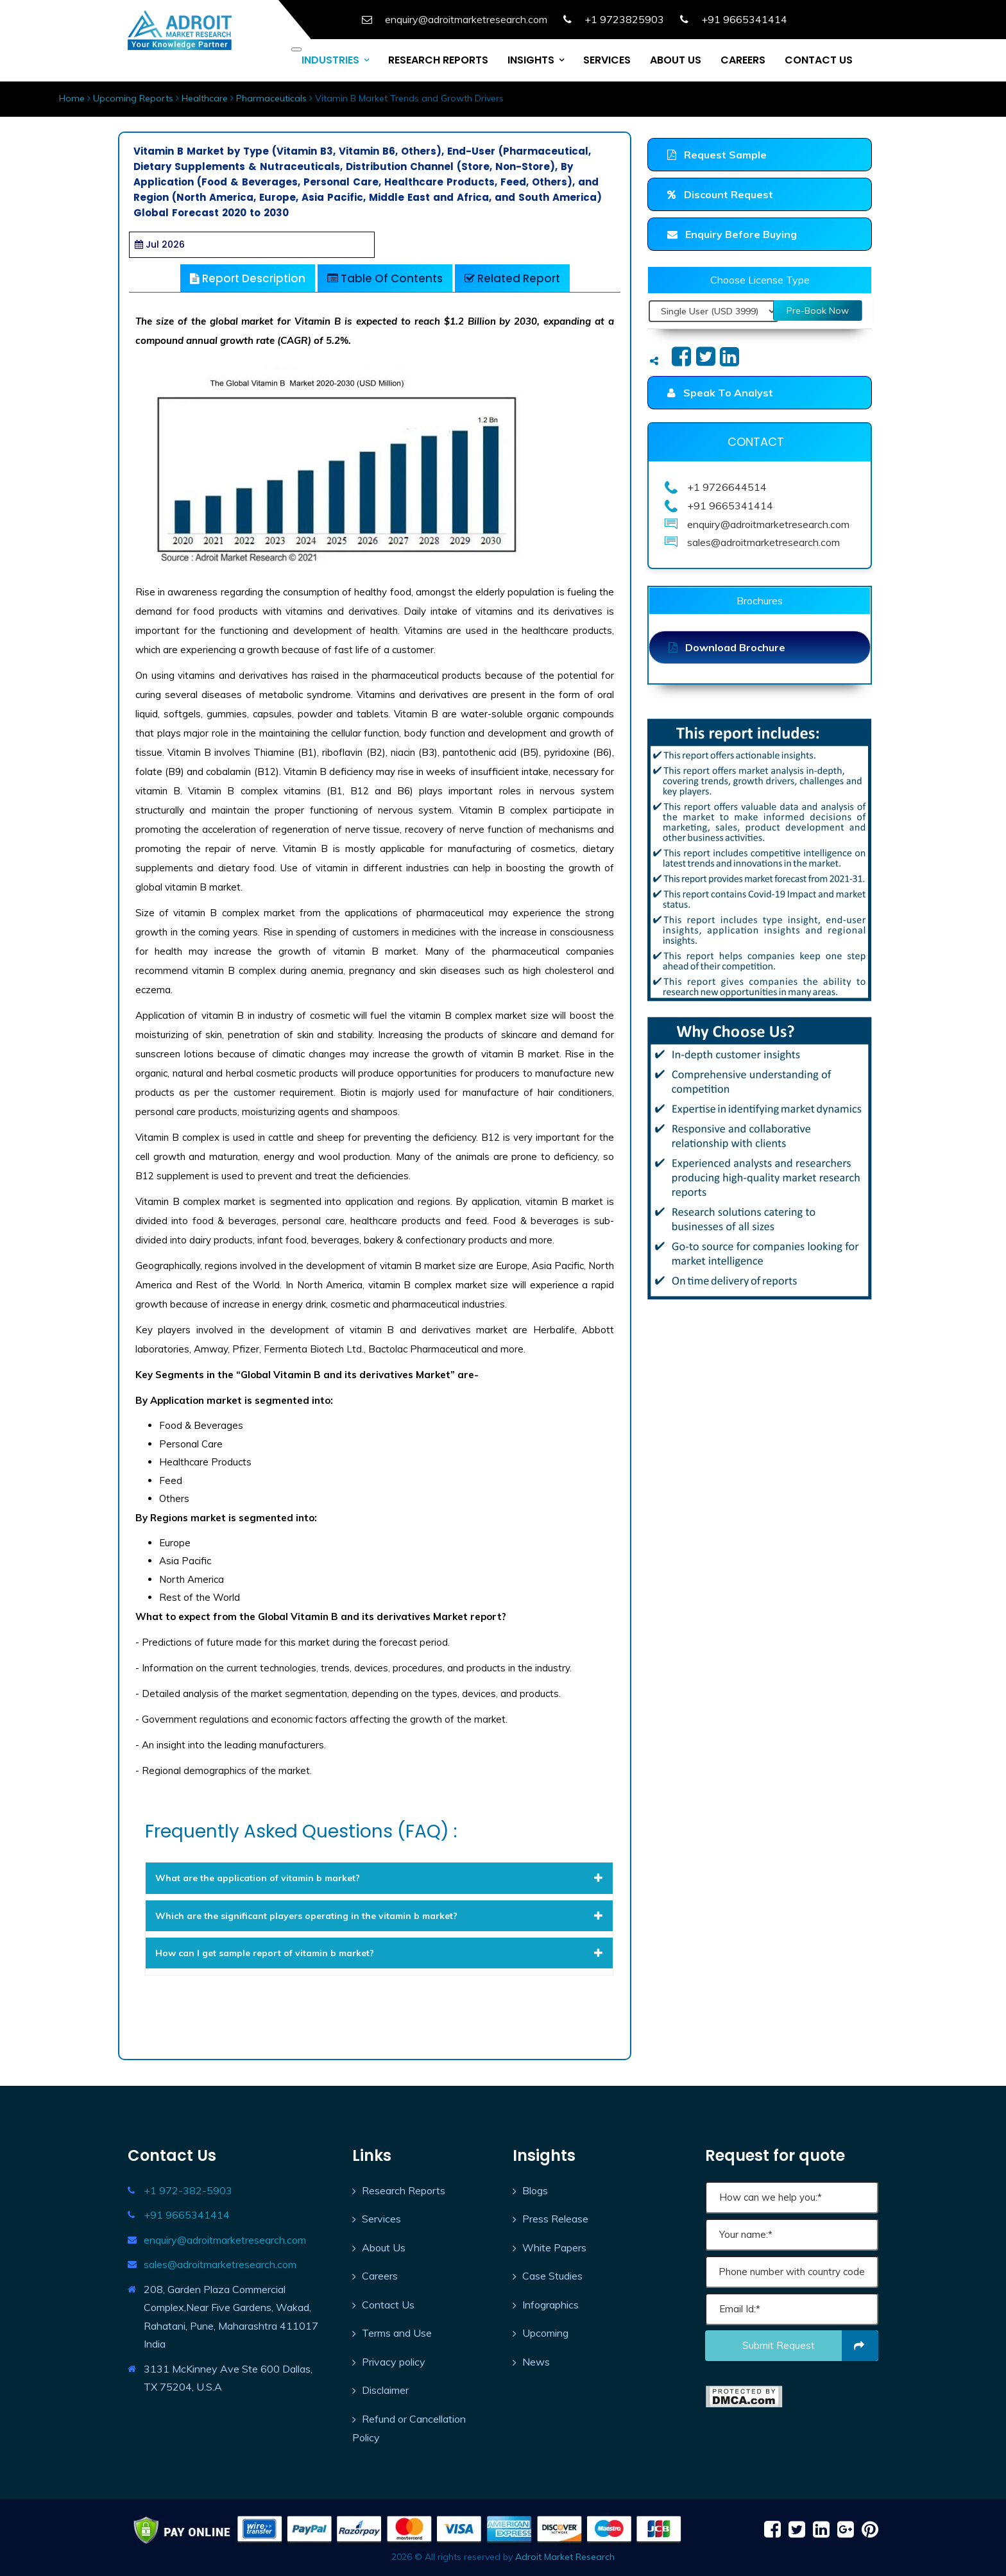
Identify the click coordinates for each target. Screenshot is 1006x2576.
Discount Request (720, 194)
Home (72, 98)
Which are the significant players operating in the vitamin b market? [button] (379, 1916)
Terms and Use (397, 2332)
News (536, 2361)
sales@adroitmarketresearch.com (220, 2264)
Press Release (555, 2218)
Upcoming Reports (133, 98)
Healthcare (205, 98)
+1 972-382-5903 (188, 2190)
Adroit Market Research (565, 2557)
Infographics (550, 2304)
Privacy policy (393, 2361)
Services (381, 2218)
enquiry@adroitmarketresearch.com (225, 2239)
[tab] (379, 1878)
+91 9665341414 (187, 2214)
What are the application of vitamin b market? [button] (379, 1878)
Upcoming (545, 2332)
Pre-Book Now (818, 310)
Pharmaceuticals (271, 98)
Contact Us (388, 2304)
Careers (380, 2275)
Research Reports (403, 2190)
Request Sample (717, 154)
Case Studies (552, 2275)
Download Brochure (727, 647)
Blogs (535, 2190)
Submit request (810, 2345)
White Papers (554, 2247)
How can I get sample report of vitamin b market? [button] (379, 1953)
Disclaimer (385, 2390)
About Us (383, 2247)
